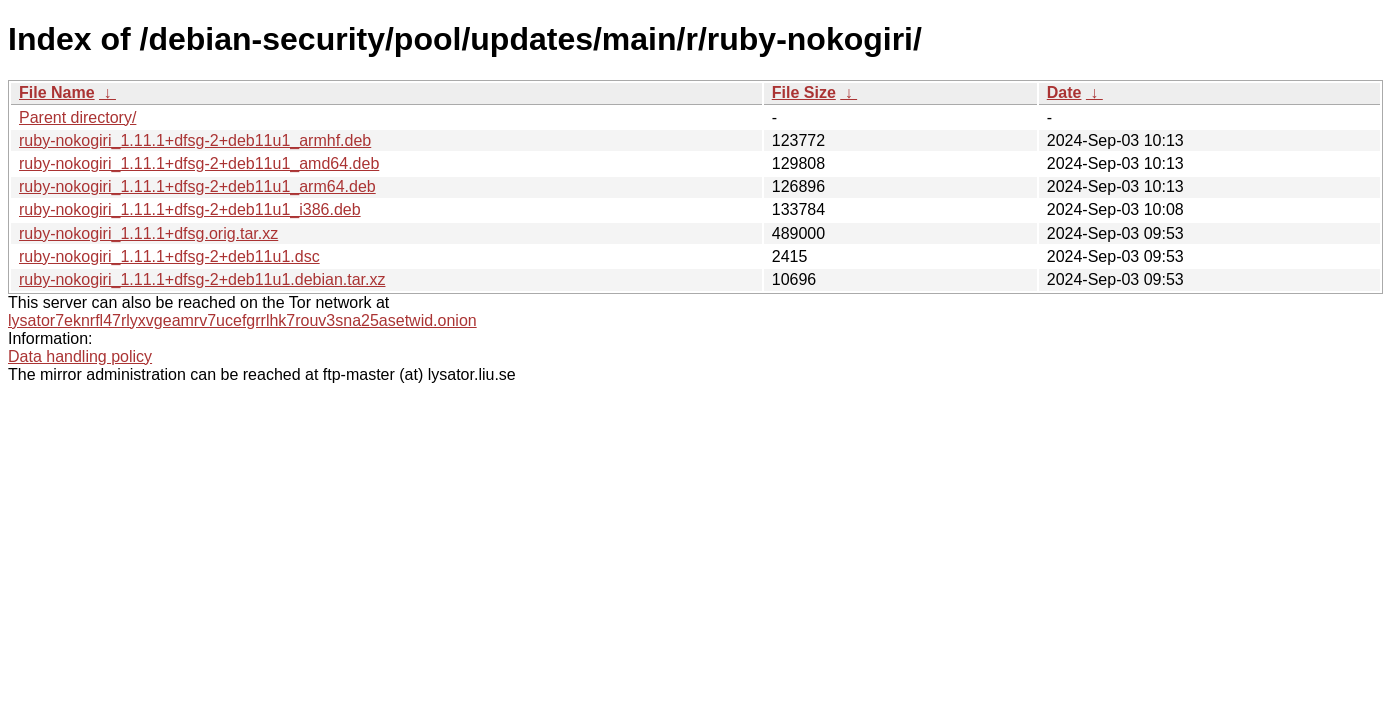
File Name (57, 92)
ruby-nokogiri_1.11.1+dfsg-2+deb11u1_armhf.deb (195, 140)
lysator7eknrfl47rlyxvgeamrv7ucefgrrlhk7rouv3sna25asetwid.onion (242, 320)
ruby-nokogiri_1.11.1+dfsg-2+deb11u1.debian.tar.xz (202, 279)
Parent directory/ (77, 117)
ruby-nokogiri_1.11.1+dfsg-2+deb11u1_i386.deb (190, 209)
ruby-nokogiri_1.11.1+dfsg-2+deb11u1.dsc (169, 256)
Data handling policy (80, 356)
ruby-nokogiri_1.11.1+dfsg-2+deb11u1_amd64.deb (199, 163)
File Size (804, 92)
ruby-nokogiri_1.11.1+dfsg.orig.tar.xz (148, 233)
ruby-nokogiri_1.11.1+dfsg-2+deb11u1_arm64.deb (197, 186)
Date (1064, 92)
